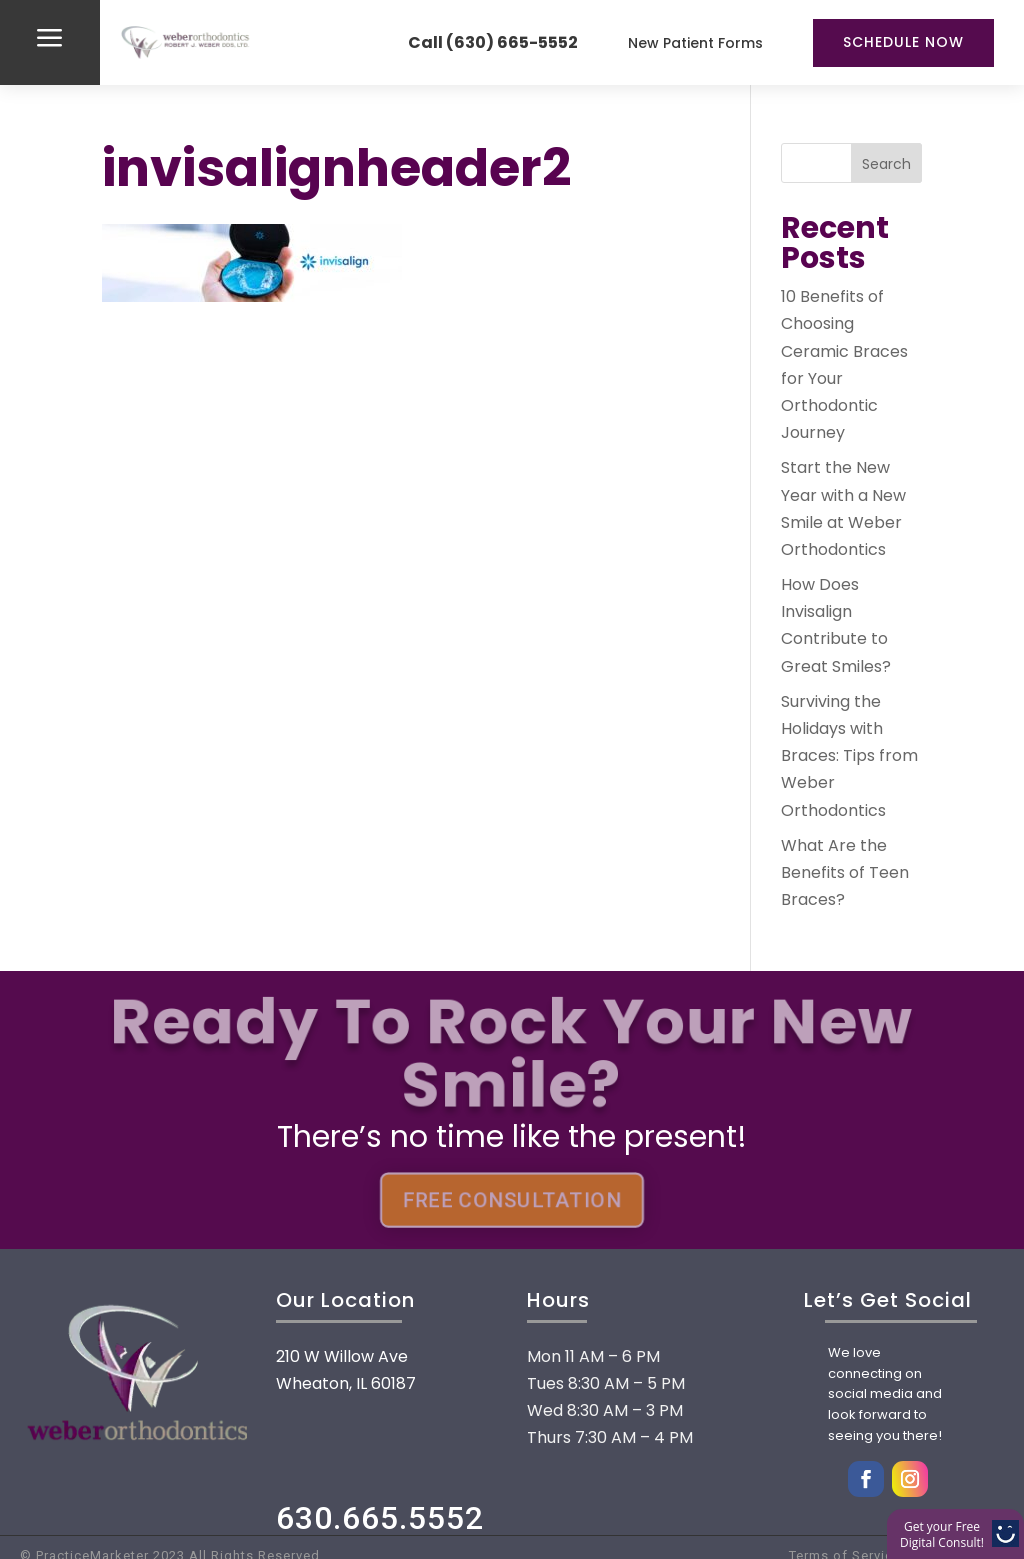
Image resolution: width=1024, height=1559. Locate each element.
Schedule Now (903, 42)
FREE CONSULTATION (511, 1200)
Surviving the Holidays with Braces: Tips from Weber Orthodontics (849, 756)
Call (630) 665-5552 (493, 42)
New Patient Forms (695, 43)
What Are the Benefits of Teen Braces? (845, 872)
